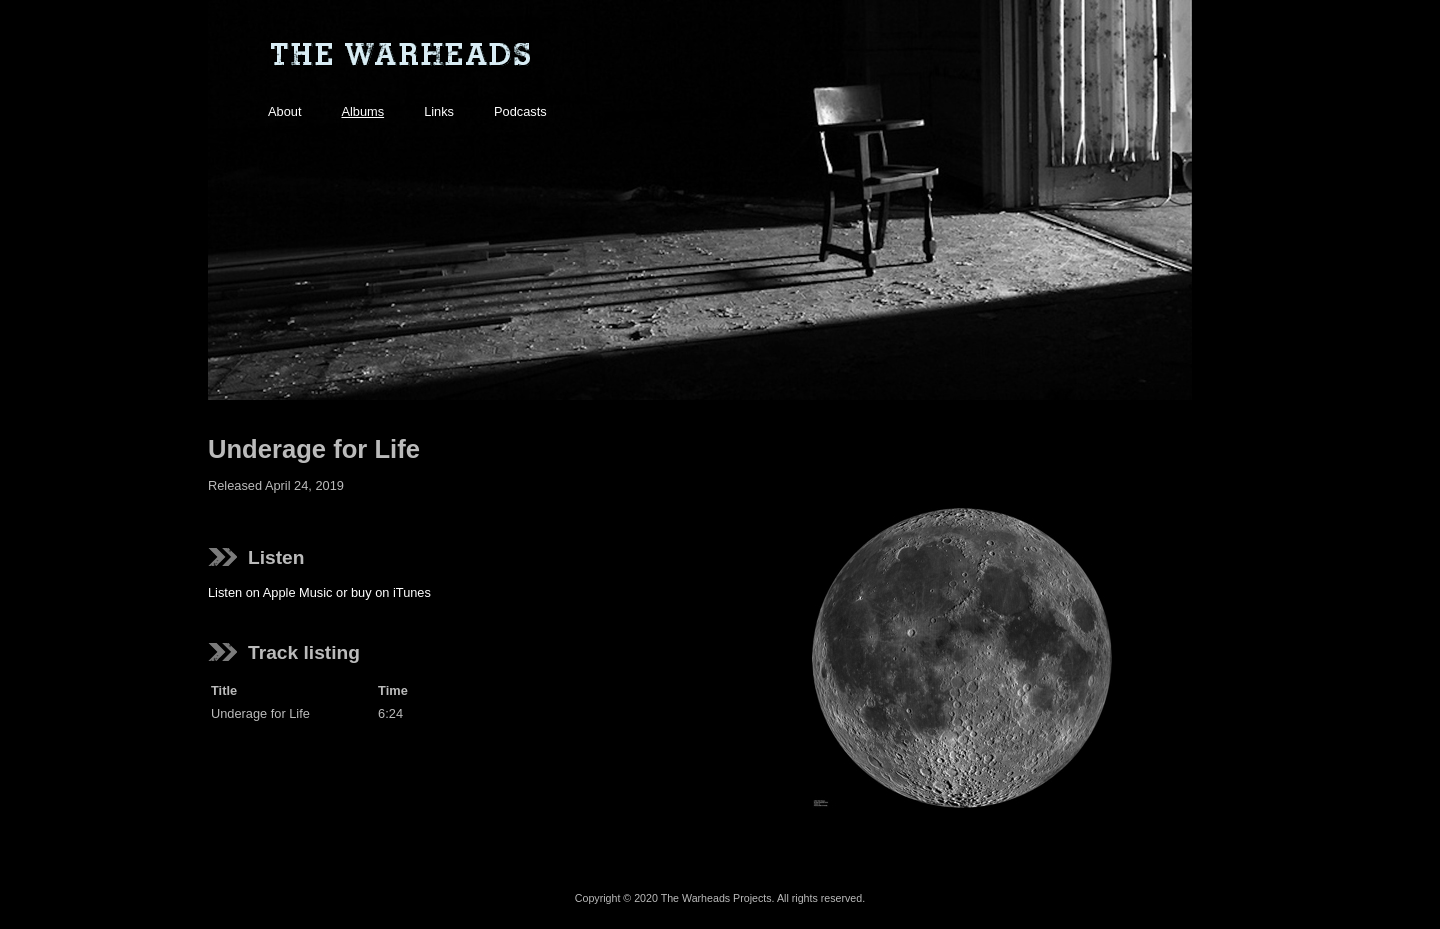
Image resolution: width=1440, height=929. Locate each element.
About (284, 111)
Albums (362, 111)
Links (439, 111)
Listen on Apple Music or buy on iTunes (319, 592)
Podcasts (520, 111)
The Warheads (400, 55)
